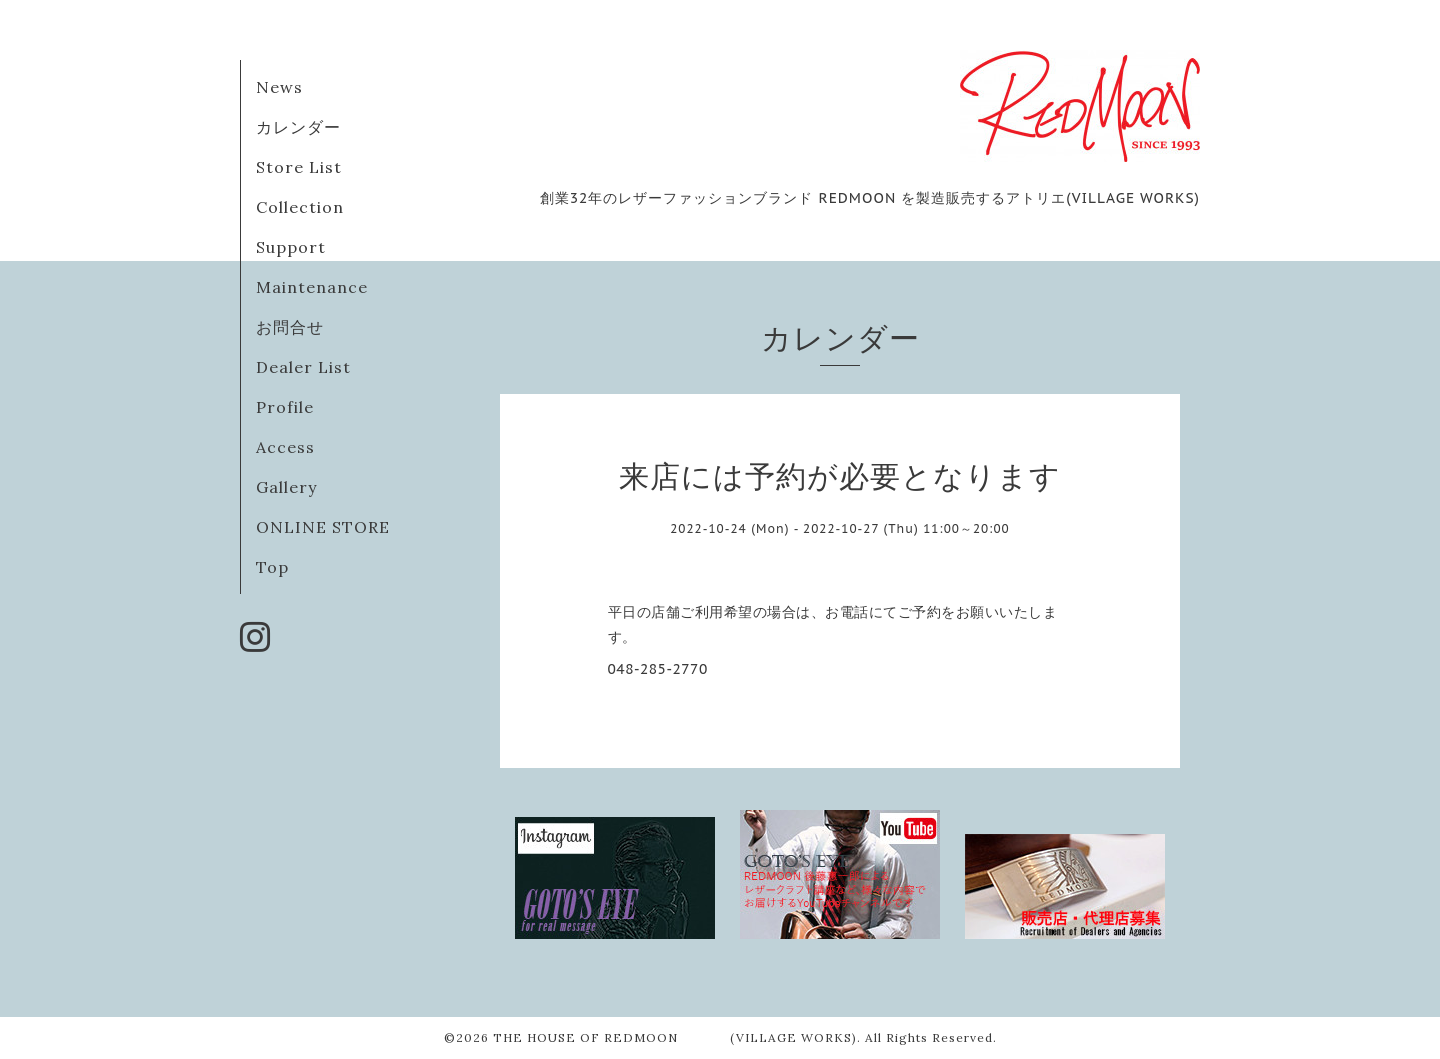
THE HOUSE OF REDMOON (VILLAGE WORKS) (675, 1037)
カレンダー (298, 127)
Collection (300, 207)
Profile (285, 407)
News (279, 87)
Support (291, 247)
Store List (299, 167)
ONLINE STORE (323, 527)
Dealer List (303, 367)
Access (285, 447)
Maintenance (312, 287)
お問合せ (290, 327)
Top (272, 567)
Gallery (286, 487)
